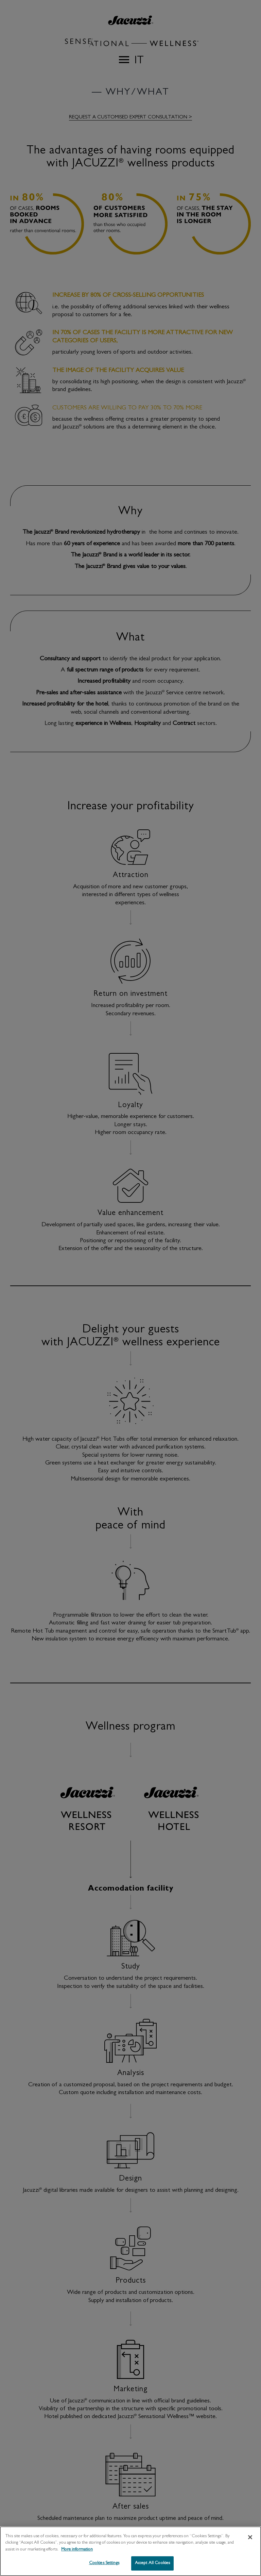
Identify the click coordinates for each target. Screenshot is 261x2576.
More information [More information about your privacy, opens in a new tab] (77, 2553)
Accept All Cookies (152, 2567)
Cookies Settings (104, 2567)
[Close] (250, 2540)
